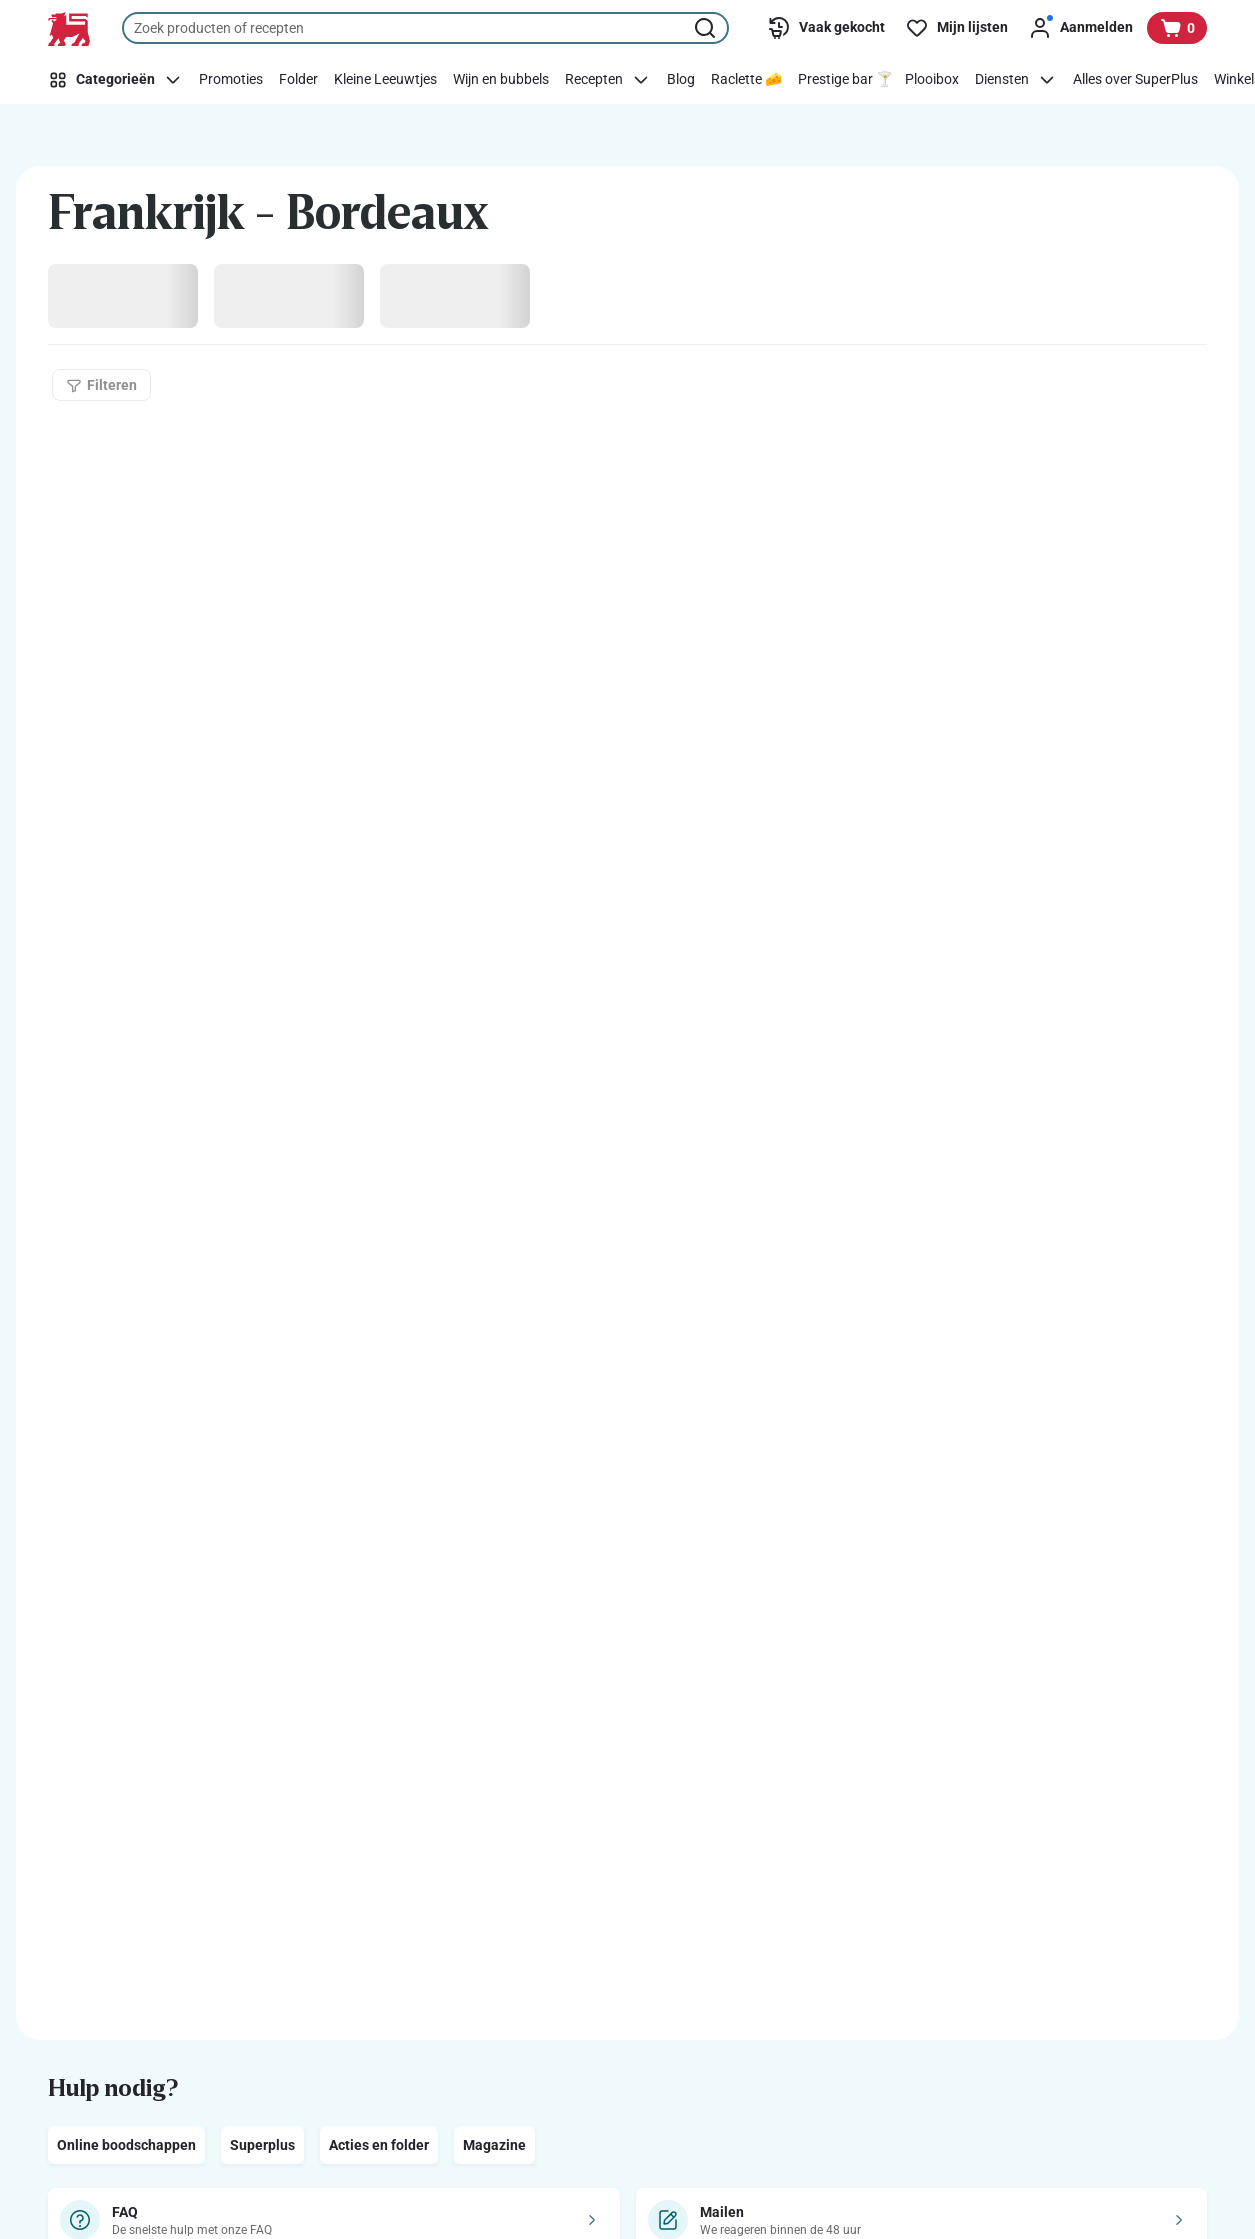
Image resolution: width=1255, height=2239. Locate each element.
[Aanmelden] (1080, 28)
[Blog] (681, 80)
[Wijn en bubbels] (501, 80)
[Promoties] (231, 80)
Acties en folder (379, 2145)
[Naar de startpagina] (69, 29)
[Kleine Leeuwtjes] (385, 80)
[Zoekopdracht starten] (707, 28)
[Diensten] (1016, 80)
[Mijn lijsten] (956, 28)
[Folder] (298, 80)
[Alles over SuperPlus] (1135, 80)
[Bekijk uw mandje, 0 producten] (1177, 28)
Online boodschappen (126, 2145)
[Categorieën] (118, 80)
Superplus (262, 2145)
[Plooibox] (932, 80)
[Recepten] (608, 80)
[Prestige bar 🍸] (845, 80)
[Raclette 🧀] (746, 80)
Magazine (494, 2145)
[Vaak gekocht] (826, 28)
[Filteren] (101, 385)
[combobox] (425, 28)
